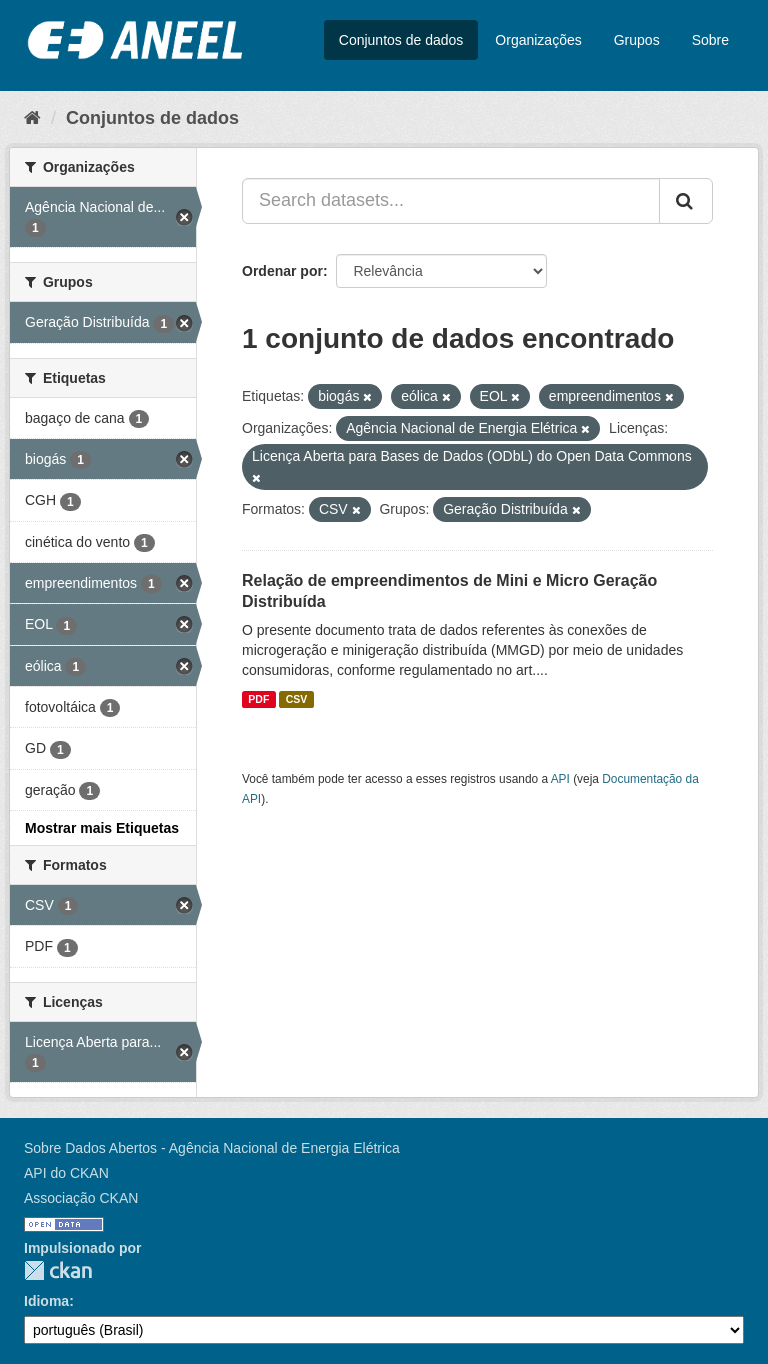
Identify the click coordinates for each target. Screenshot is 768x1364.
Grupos (637, 40)
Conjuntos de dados (401, 40)
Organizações (538, 40)
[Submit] (686, 201)
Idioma (46, 1301)
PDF (258, 699)
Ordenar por (282, 271)
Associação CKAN (81, 1198)
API (560, 779)
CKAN (58, 1270)
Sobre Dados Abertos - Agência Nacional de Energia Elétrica (212, 1148)
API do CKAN (66, 1173)
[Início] (32, 118)
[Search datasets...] (451, 201)
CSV (297, 699)
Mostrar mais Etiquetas (102, 828)
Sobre (710, 40)
